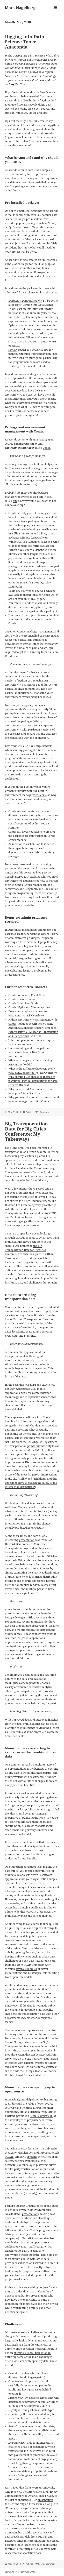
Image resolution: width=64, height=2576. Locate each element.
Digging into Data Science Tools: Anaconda (24, 42)
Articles (29, 1112)
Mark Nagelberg (20, 7)
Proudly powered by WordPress (20, 2571)
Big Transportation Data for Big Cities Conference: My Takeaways (26, 1131)
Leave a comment (46, 2563)
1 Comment (43, 1112)
